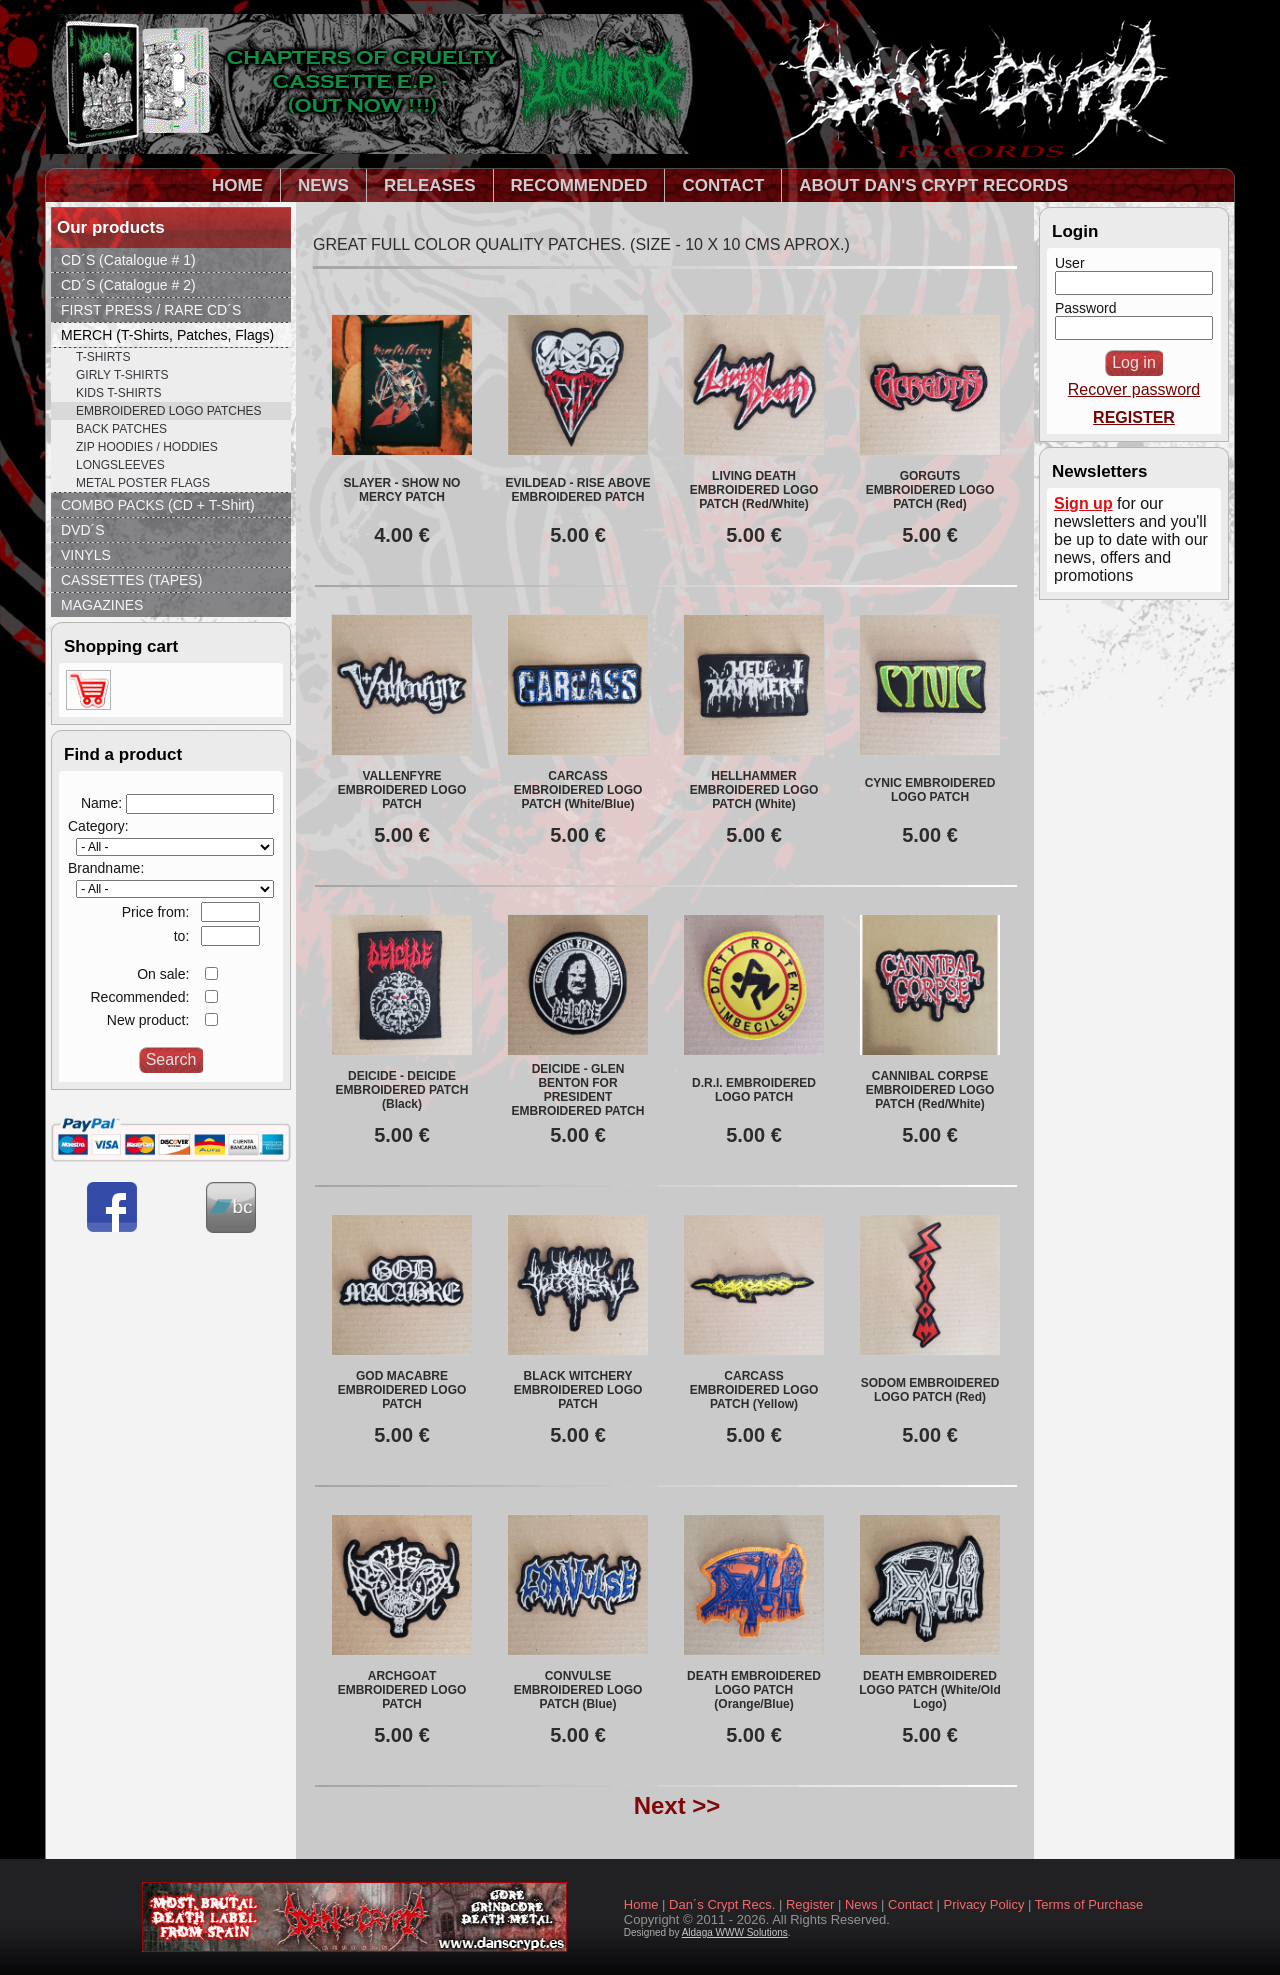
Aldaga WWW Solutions (735, 1932)
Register (810, 1904)
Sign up (1083, 503)
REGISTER (1134, 417)
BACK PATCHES (121, 429)
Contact (910, 1904)
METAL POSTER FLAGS (143, 483)
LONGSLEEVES (120, 465)
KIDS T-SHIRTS (119, 393)
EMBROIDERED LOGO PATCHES (169, 411)
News (861, 1904)
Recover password (1134, 389)
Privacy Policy (984, 1904)
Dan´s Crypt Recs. (722, 1904)
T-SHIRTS (103, 357)
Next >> (677, 1805)
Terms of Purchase (1089, 1904)
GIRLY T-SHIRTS (122, 375)
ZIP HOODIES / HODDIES (147, 447)
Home (641, 1904)
